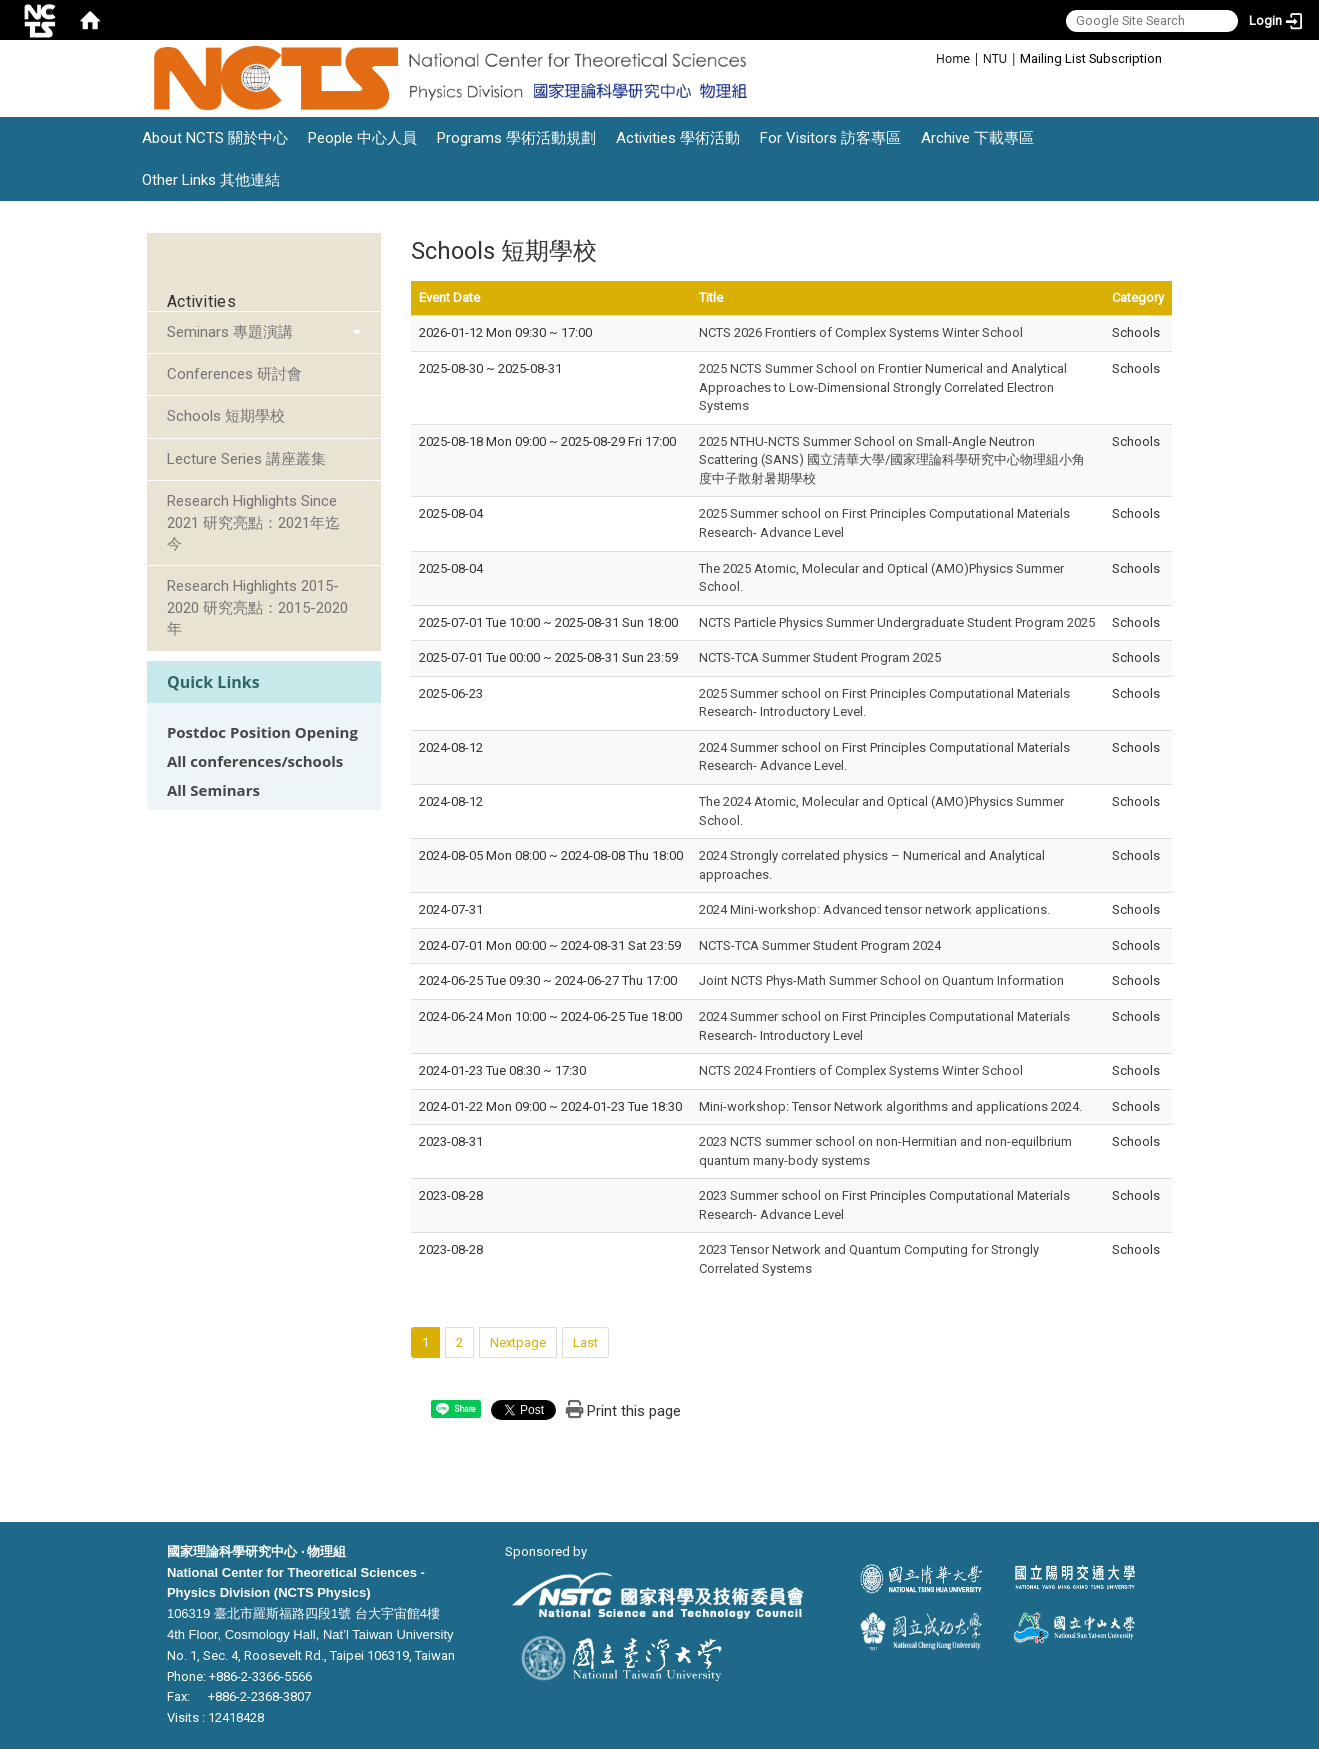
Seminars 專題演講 (230, 332)
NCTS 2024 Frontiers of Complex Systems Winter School (861, 1070)
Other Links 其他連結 (211, 180)
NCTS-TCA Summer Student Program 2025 (820, 657)
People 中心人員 (362, 138)
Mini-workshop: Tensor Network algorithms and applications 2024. (890, 1106)
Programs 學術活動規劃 (516, 138)
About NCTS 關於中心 (215, 138)
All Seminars (213, 790)
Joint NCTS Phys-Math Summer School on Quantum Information (881, 980)
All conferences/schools (255, 761)
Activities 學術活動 (678, 138)
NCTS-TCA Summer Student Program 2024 (820, 945)
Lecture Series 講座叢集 (246, 459)
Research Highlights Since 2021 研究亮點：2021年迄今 (253, 522)
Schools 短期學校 (226, 416)
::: (925, 57)
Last (585, 1342)
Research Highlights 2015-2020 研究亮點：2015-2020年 (257, 607)
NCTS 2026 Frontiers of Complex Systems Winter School (861, 332)
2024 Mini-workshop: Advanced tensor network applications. (874, 909)
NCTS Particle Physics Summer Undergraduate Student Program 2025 (897, 622)
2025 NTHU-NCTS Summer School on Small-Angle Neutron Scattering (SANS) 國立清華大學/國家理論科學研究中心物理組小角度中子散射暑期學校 (892, 460)
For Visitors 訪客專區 (830, 138)
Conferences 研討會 (234, 374)
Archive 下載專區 (977, 138)
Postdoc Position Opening (262, 732)
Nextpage (518, 1342)
